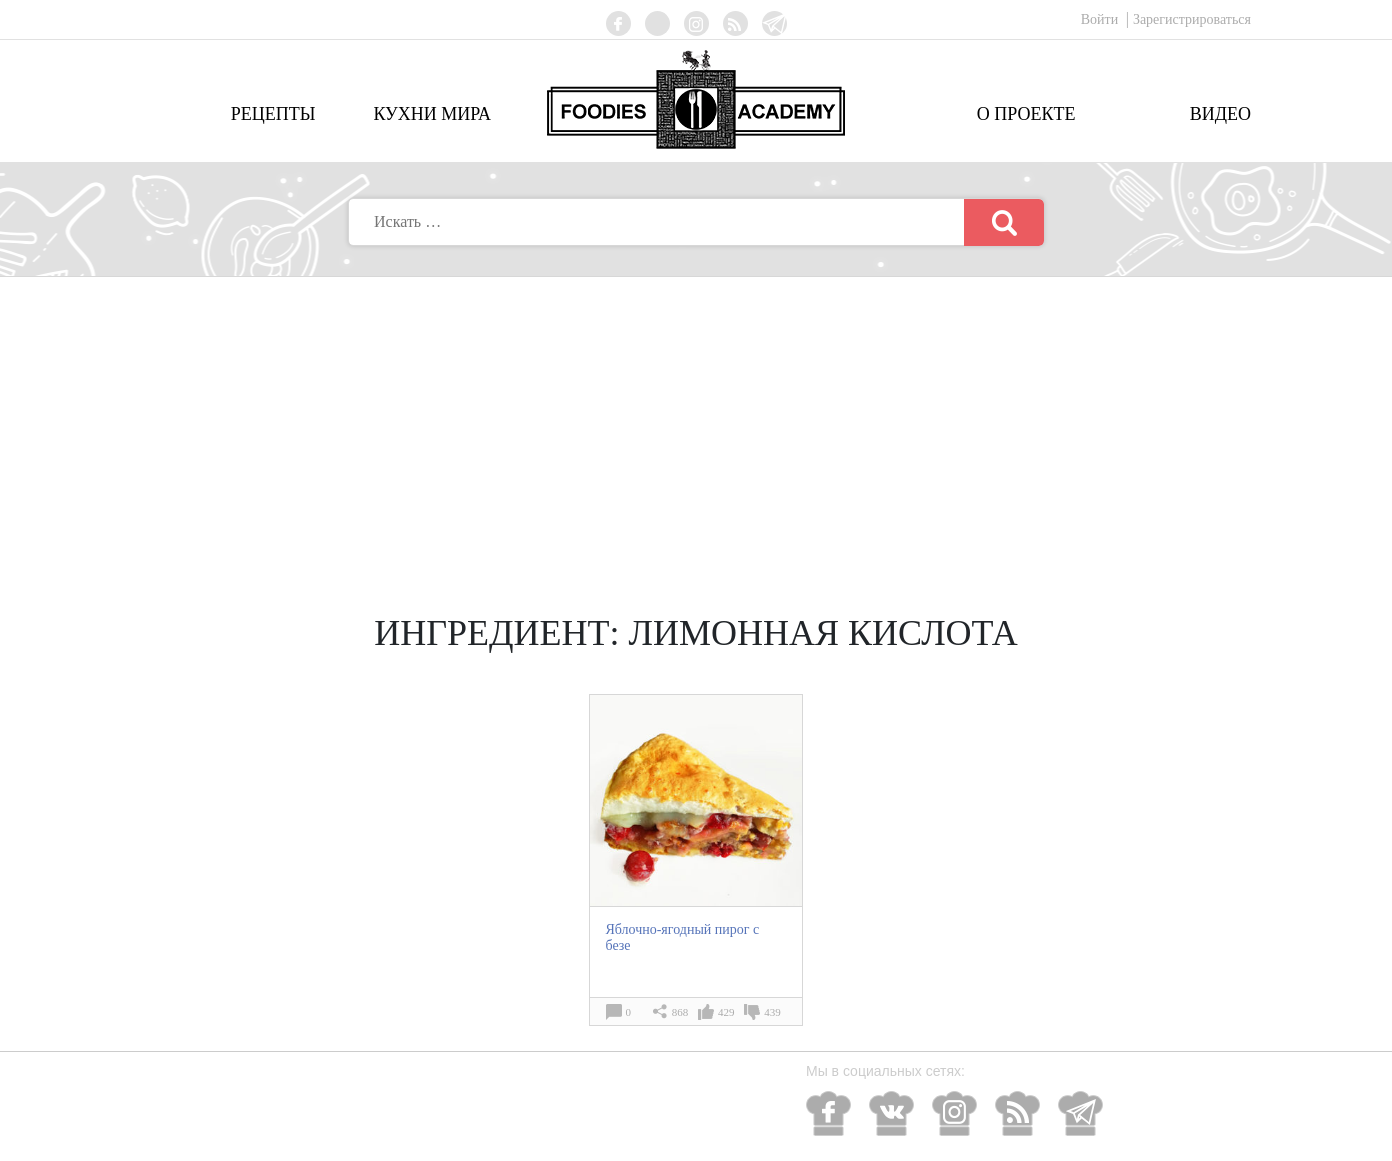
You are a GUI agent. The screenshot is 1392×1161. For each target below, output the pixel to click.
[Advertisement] (696, 427)
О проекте (1026, 114)
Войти (1101, 19)
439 (772, 1012)
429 (726, 1012)
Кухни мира (432, 114)
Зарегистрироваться (1192, 19)
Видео (1220, 114)
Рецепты (273, 114)
